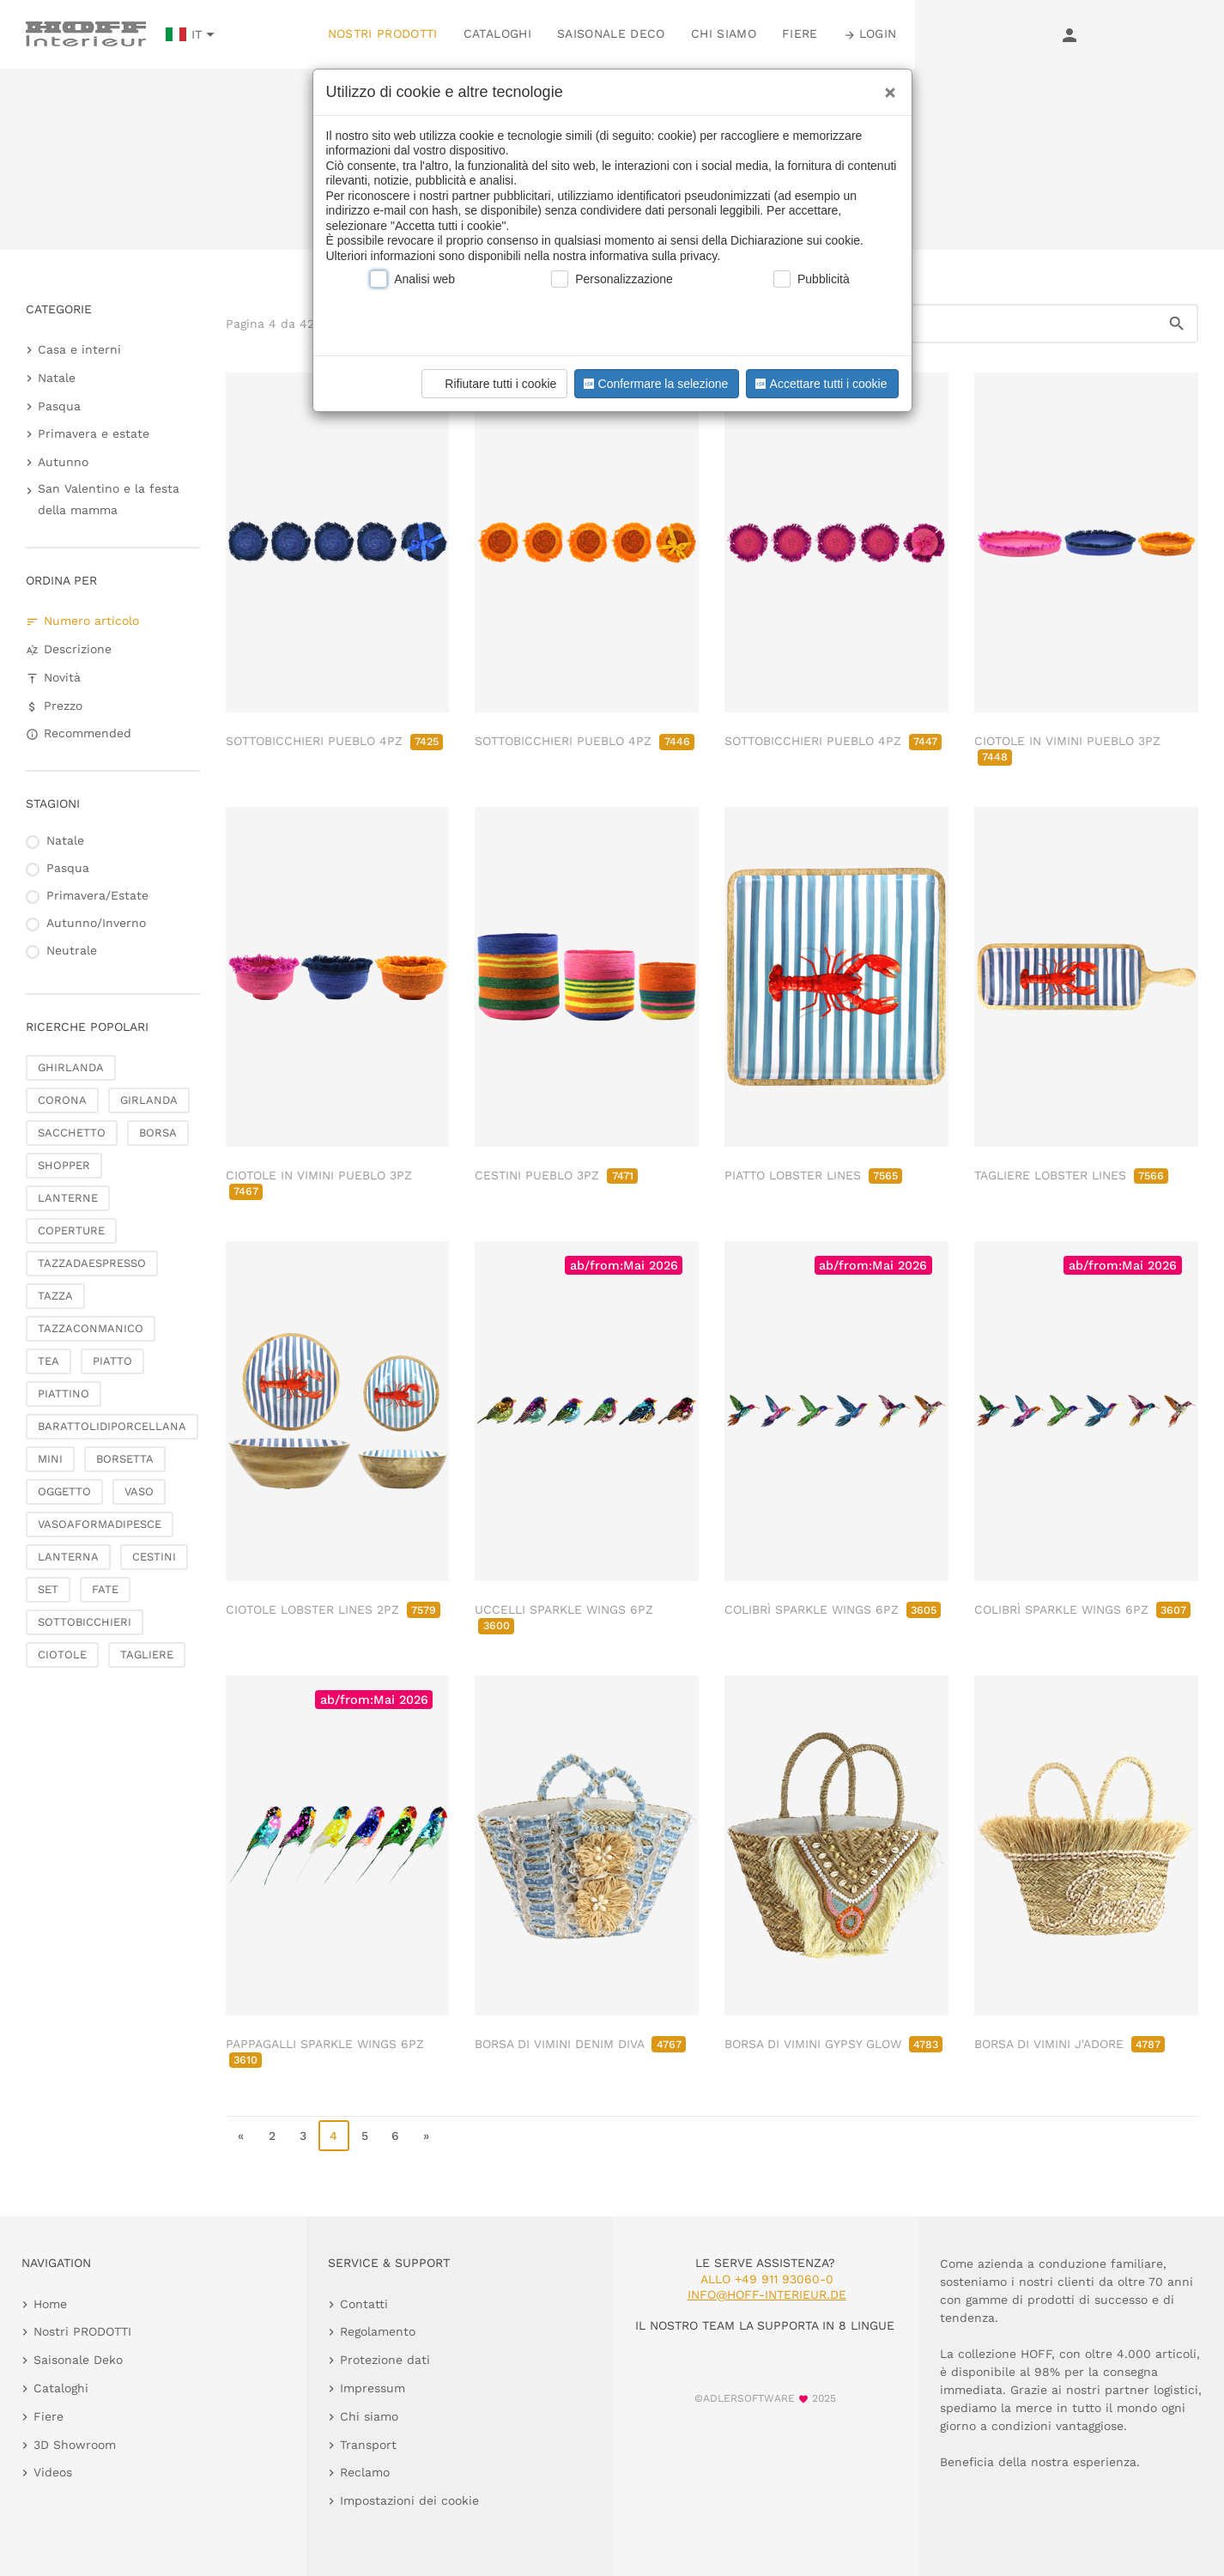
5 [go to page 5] (364, 2136)
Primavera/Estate (97, 895)
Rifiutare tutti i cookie (491, 384)
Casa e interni (79, 349)
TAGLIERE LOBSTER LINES (1071, 1175)
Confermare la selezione (654, 384)
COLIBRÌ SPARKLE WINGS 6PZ (832, 1609)
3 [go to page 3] (303, 2136)
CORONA (62, 1100)
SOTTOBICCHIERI (84, 1621)
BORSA (158, 1132)
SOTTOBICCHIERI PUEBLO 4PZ (334, 741)
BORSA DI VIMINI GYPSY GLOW (833, 2044)
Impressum (372, 2388)
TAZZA (55, 1295)
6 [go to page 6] (395, 2136)
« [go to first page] (241, 2136)
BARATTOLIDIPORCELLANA (112, 1426)
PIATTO (112, 1361)
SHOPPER (64, 1165)
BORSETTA (125, 1458)
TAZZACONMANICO (90, 1328)
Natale (57, 378)
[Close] (885, 86)
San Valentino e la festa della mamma (108, 499)
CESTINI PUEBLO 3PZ (556, 1175)
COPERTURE (71, 1230)
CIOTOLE (62, 1654)
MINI (50, 1458)
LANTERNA (68, 1556)
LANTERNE (68, 1197)
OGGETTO (64, 1491)
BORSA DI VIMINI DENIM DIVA (580, 2044)
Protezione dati (385, 2360)
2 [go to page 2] (272, 2136)
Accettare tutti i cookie (819, 384)
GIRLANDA (149, 1100)
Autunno (63, 462)
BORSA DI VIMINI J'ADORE (1069, 2044)
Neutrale (71, 950)
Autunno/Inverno (96, 923)
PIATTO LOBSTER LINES (813, 1175)
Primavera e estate (93, 433)
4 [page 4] (333, 2136)
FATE (105, 1589)
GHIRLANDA (71, 1067)
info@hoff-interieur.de (767, 2294)
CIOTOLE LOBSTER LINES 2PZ (333, 1609)
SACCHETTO (72, 1132)
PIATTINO (63, 1393)
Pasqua (59, 406)
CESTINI (154, 1556)
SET (48, 1589)
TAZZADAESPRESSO (92, 1263)
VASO (139, 1491)
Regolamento (377, 2331)
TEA (48, 1361)
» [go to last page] (426, 2136)
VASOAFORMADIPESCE (99, 1524)
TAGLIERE (146, 1654)
